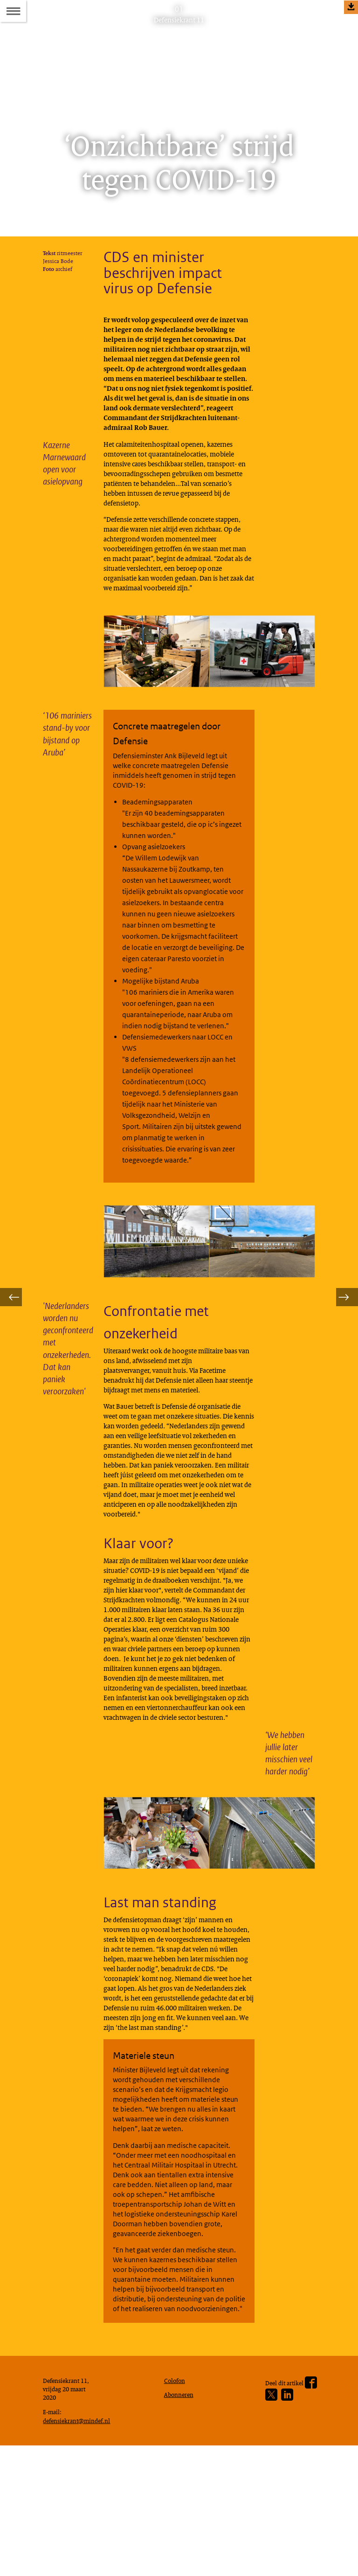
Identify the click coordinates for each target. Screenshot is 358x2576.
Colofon (176, 2502)
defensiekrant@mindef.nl (81, 2548)
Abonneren (181, 2519)
